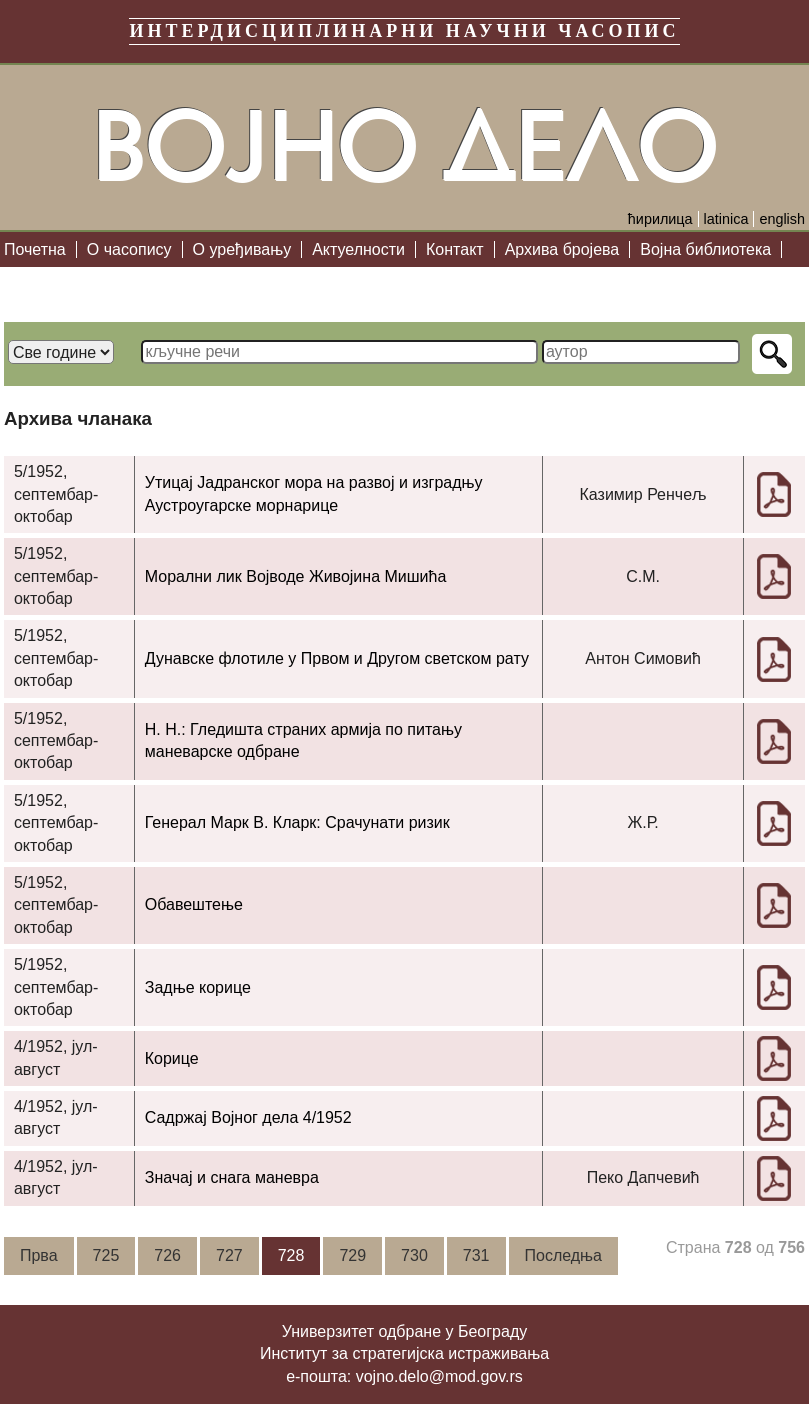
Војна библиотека (705, 249)
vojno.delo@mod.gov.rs (439, 1376)
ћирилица (660, 219)
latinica (726, 219)
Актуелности (358, 249)
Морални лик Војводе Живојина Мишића (296, 576)
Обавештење (194, 904)
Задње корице (198, 987)
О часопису (129, 249)
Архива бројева (562, 249)
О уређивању (242, 249)
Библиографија (70, 284)
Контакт (455, 249)
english (782, 219)
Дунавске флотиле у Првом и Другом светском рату (337, 658)
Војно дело (404, 147)
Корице (172, 1058)
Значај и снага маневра (232, 1177)
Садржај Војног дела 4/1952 (248, 1117)
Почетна (35, 249)
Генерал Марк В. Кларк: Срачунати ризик (297, 822)
